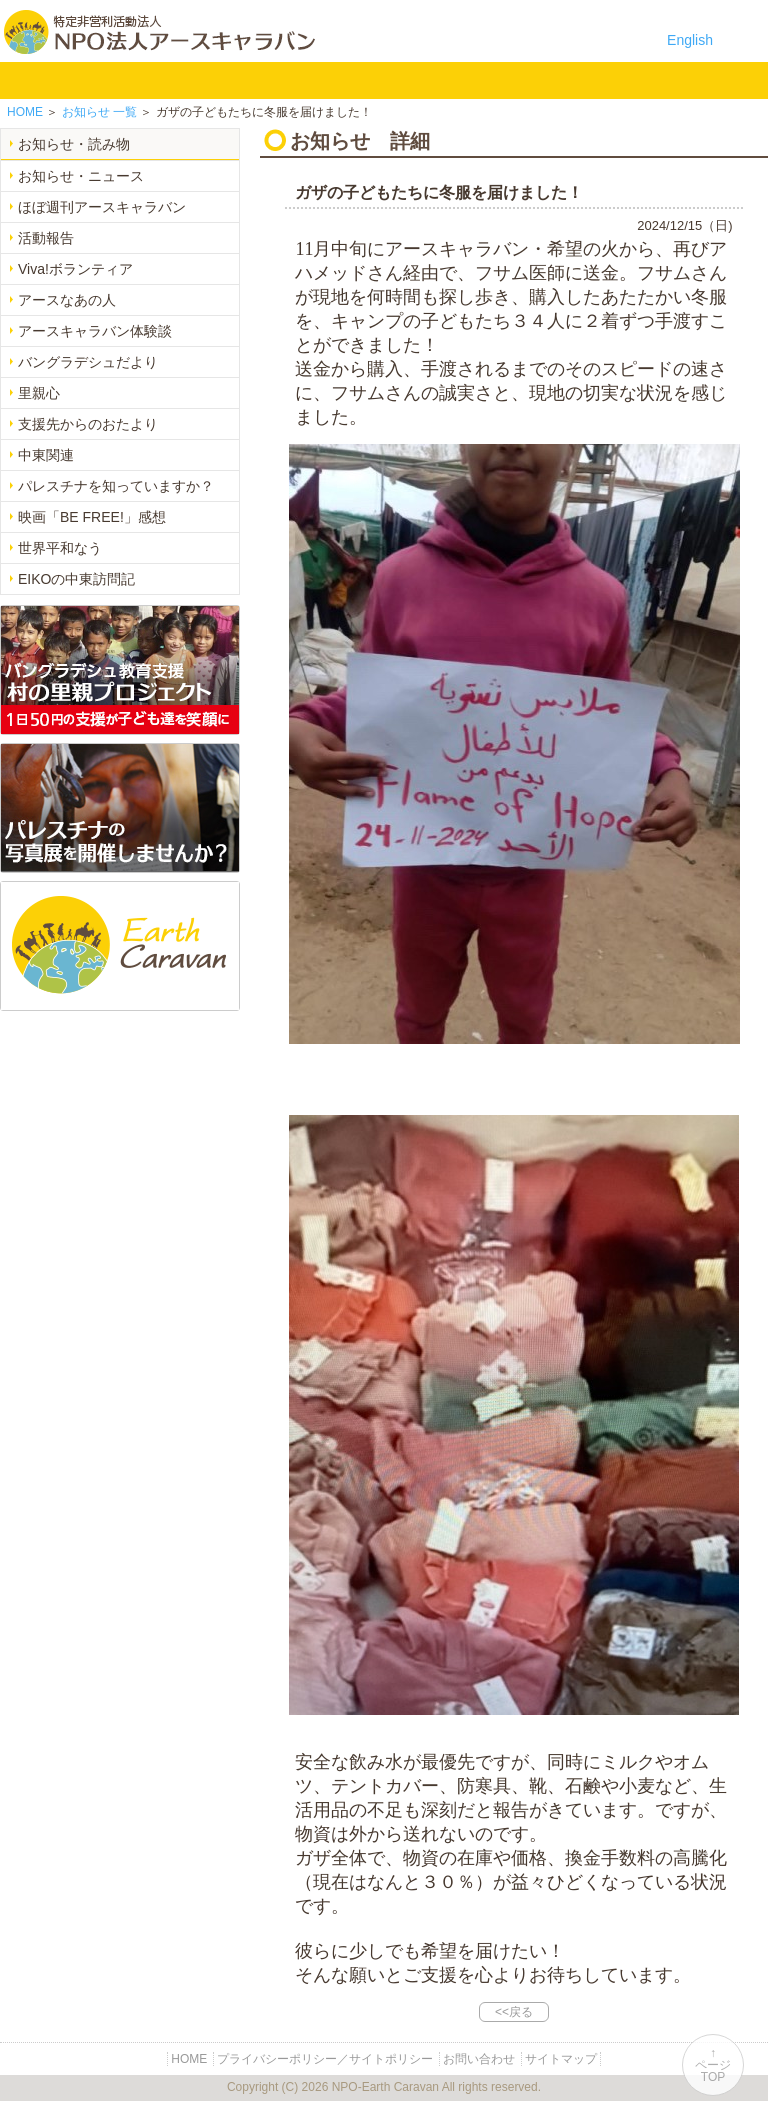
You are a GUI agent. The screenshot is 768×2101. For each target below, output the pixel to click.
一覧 (99, 112)
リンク (582, 80)
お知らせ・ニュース (81, 176)
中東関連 (46, 455)
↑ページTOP (713, 2065)
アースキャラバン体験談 (95, 331)
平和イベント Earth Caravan (267, 80)
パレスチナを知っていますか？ (116, 486)
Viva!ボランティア (75, 269)
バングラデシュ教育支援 (204, 80)
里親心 (39, 393)
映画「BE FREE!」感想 (92, 517)
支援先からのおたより (88, 424)
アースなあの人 (67, 300)
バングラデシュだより (88, 362)
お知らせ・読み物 (74, 144)
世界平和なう (60, 548)
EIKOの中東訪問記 (76, 579)
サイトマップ (561, 2059)
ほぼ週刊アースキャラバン (102, 207)
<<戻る (514, 2012)
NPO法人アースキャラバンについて (111, 80)
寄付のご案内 (456, 80)
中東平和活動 (330, 80)
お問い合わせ (519, 80)
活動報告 (46, 238)
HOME (25, 80)
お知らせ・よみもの (393, 80)
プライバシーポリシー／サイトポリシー (325, 2059)
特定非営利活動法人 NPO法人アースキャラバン (159, 32)
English (690, 40)
